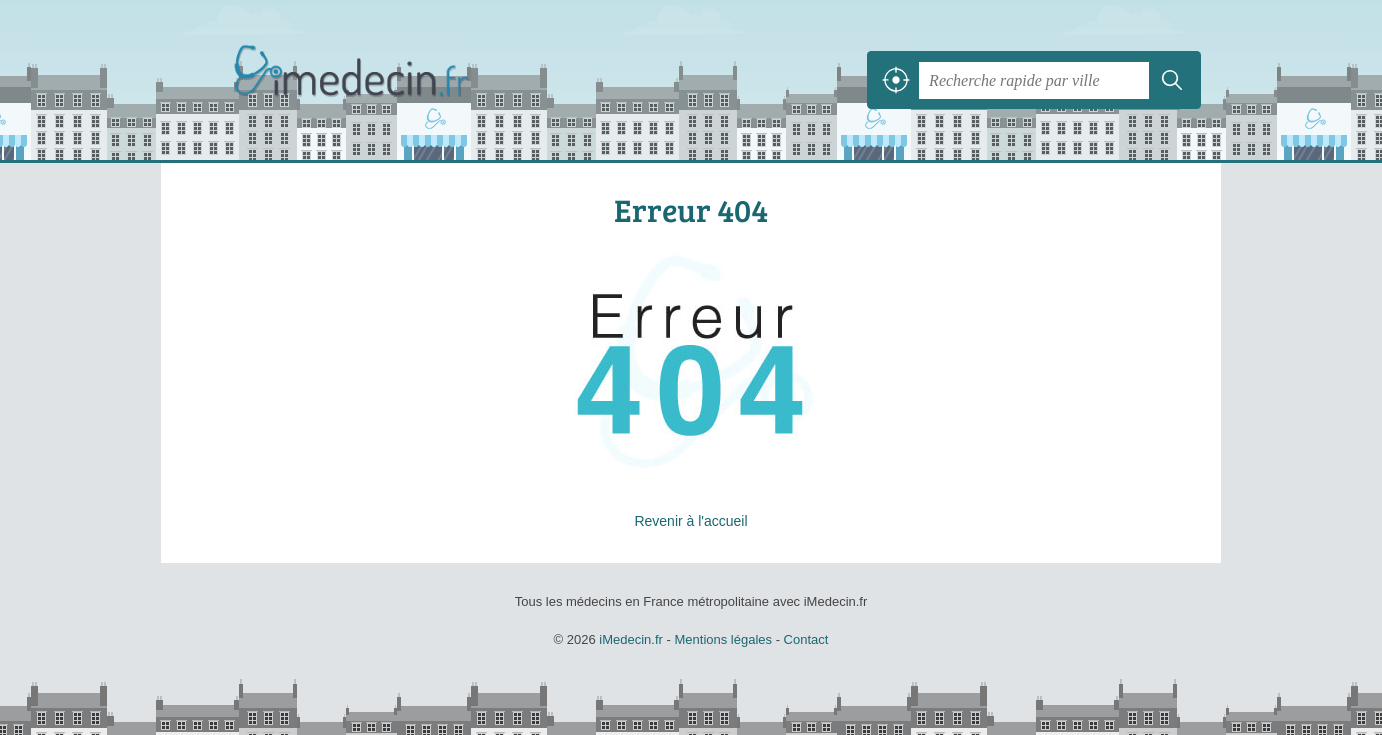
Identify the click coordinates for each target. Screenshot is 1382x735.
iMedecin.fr (401, 80)
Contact (806, 639)
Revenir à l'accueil (690, 521)
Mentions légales (723, 639)
